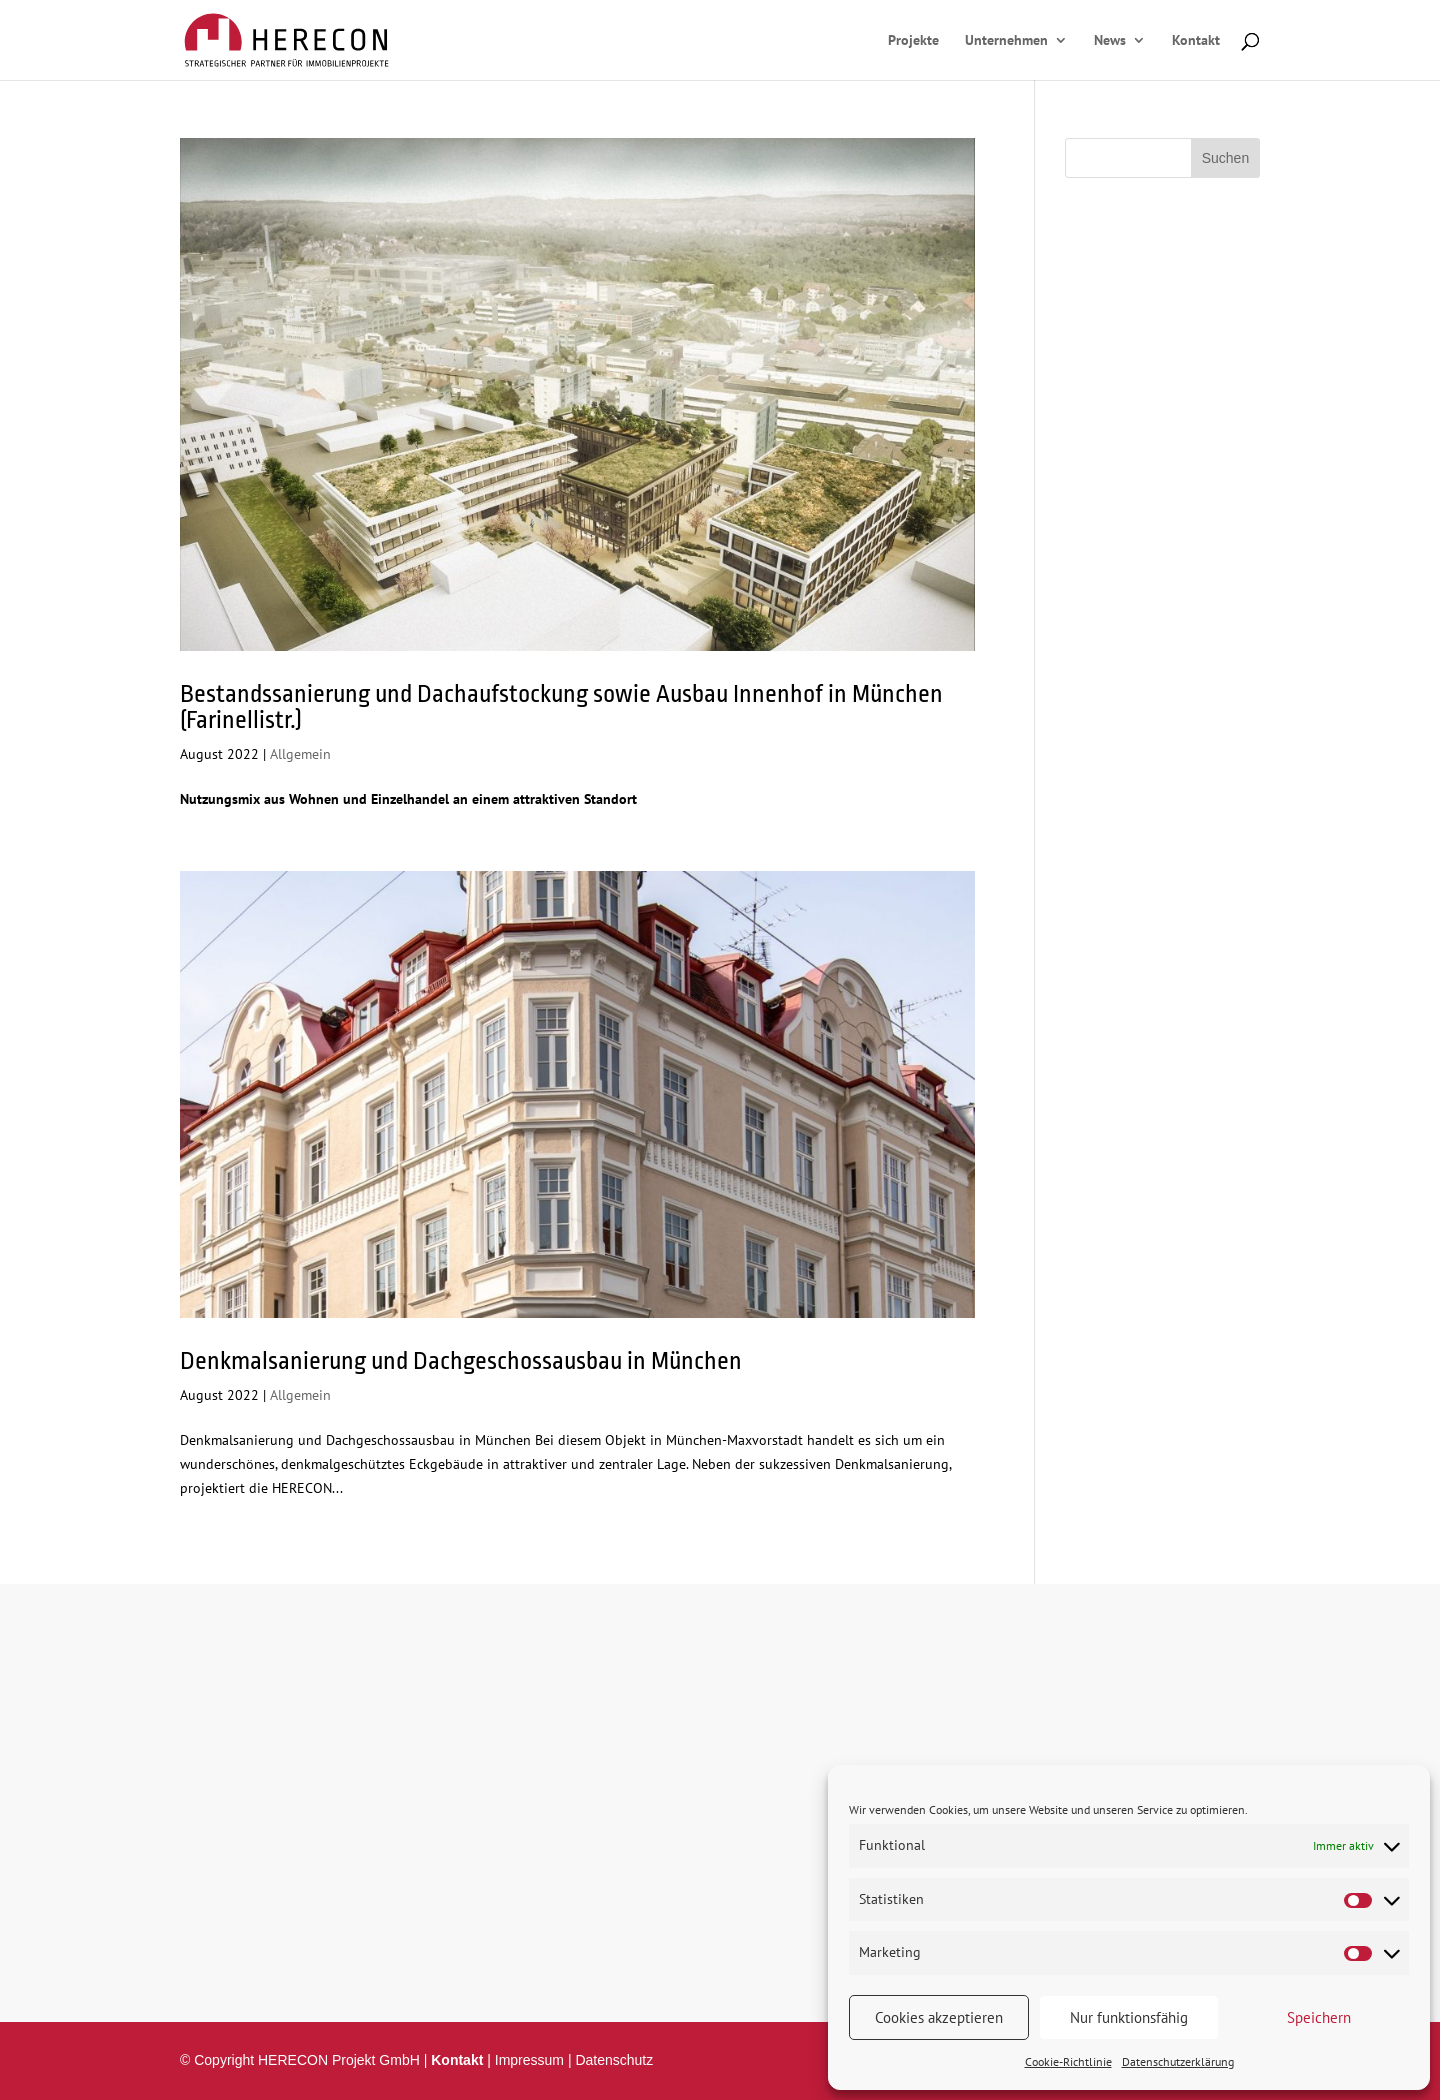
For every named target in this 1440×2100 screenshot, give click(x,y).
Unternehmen (1006, 41)
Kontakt (1196, 41)
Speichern (1319, 2017)
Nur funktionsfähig (1129, 2017)
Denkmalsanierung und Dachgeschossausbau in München (461, 1361)
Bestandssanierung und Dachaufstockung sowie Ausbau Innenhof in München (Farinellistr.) (561, 707)
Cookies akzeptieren (939, 2017)
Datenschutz (614, 2060)
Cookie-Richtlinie (1068, 2061)
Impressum (529, 2060)
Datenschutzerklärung (1178, 2061)
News (1110, 41)
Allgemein (300, 754)
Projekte (913, 41)
